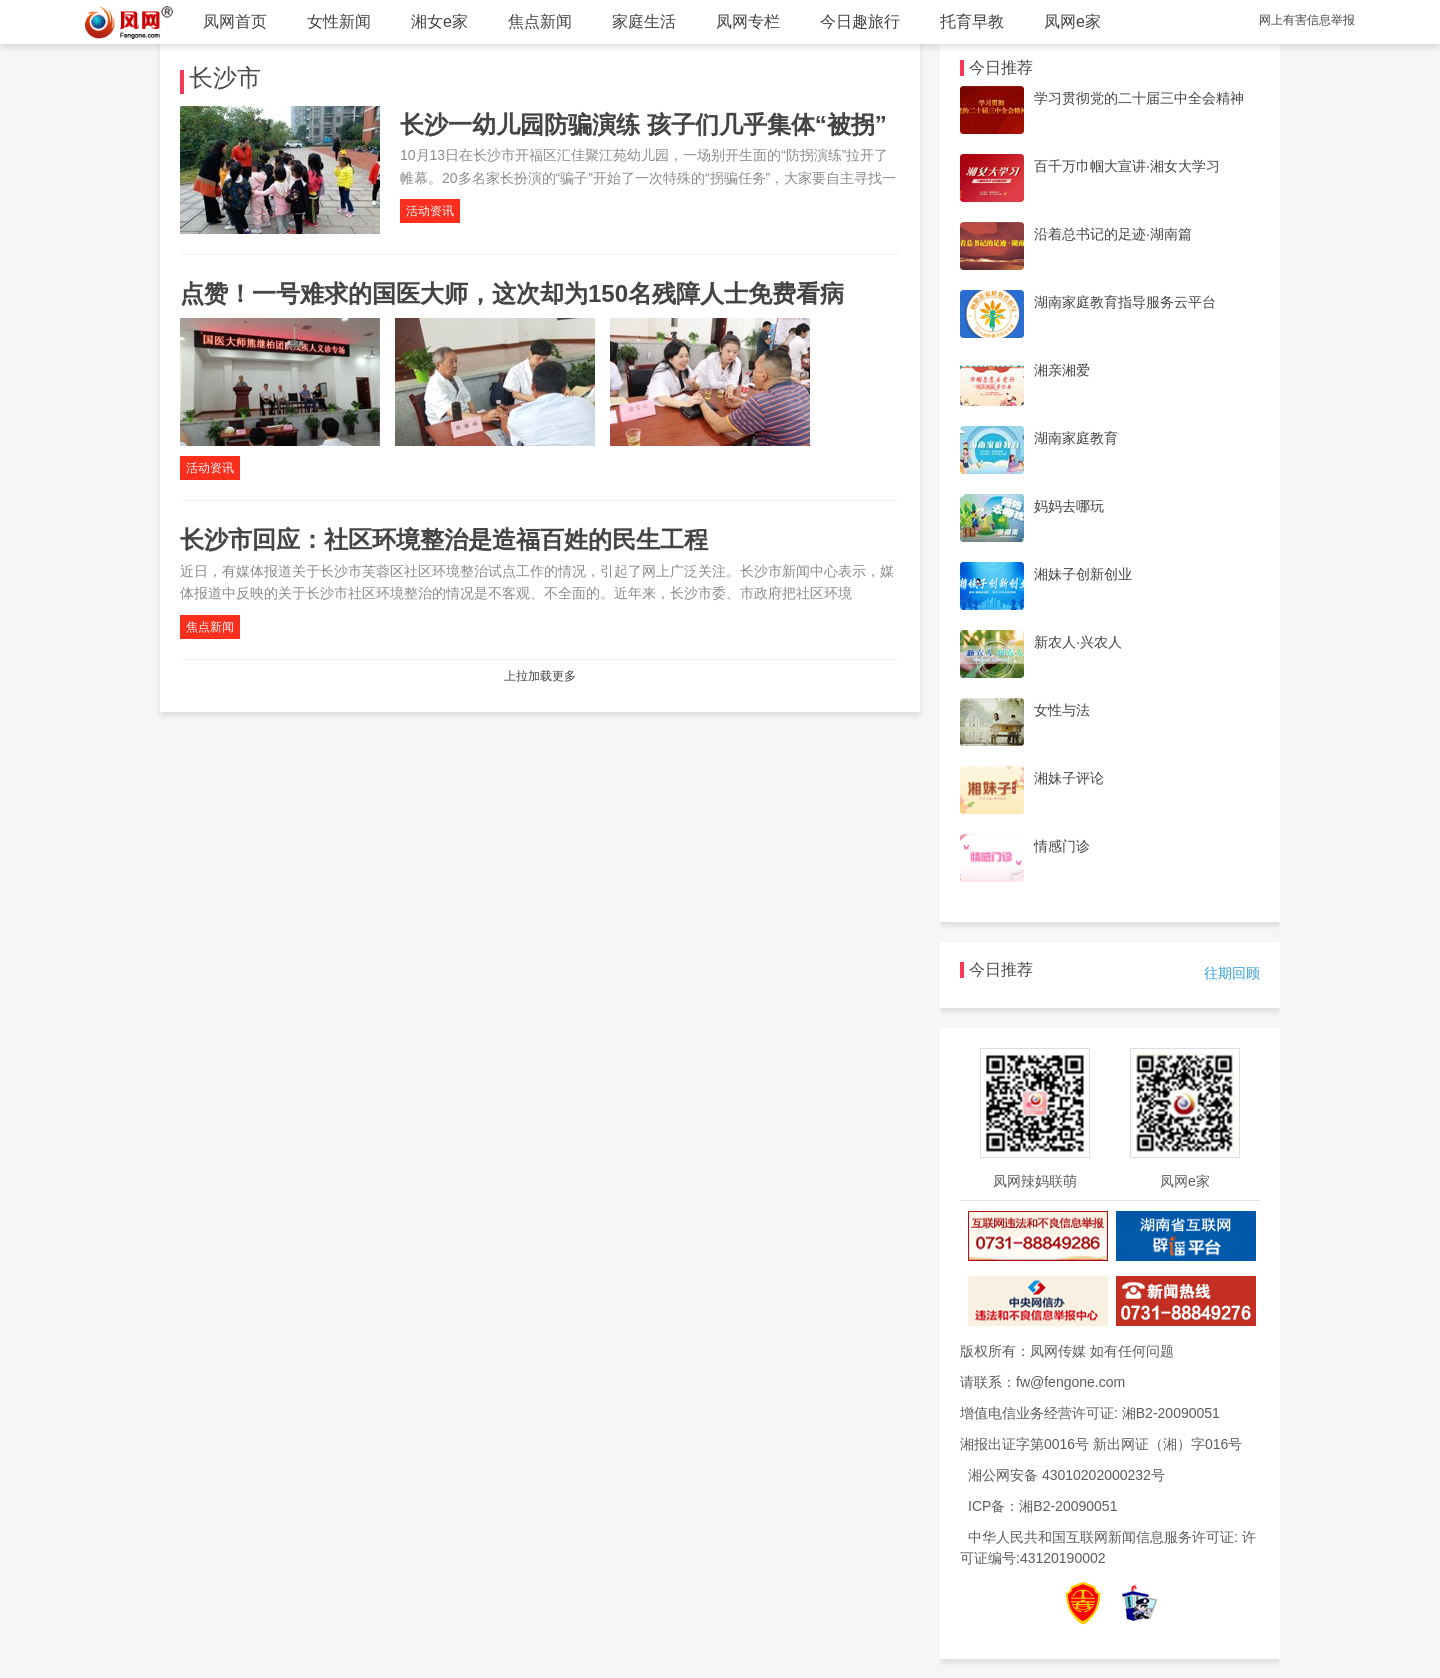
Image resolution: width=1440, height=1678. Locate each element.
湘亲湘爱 (1062, 370)
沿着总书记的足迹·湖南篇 (1113, 234)
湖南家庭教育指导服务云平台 (1125, 302)
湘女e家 (439, 21)
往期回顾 (1232, 973)
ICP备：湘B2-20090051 (1042, 1506)
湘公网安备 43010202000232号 (1066, 1475)
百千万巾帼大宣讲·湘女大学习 (1127, 166)
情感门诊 (1062, 846)
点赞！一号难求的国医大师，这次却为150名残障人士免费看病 (512, 293)
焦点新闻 (540, 21)
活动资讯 (430, 211)
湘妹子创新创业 (1083, 574)
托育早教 (972, 21)
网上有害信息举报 (1307, 20)
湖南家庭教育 (1076, 438)
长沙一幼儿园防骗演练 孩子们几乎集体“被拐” (643, 124)
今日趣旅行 (860, 21)
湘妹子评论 (1069, 778)
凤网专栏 (748, 21)
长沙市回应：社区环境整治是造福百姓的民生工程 (444, 539)
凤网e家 (1072, 21)
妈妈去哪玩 (1069, 506)
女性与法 (1062, 710)
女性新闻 (339, 21)
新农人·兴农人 (1078, 642)
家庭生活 (644, 21)
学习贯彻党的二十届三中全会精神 (1139, 98)
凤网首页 (235, 21)
